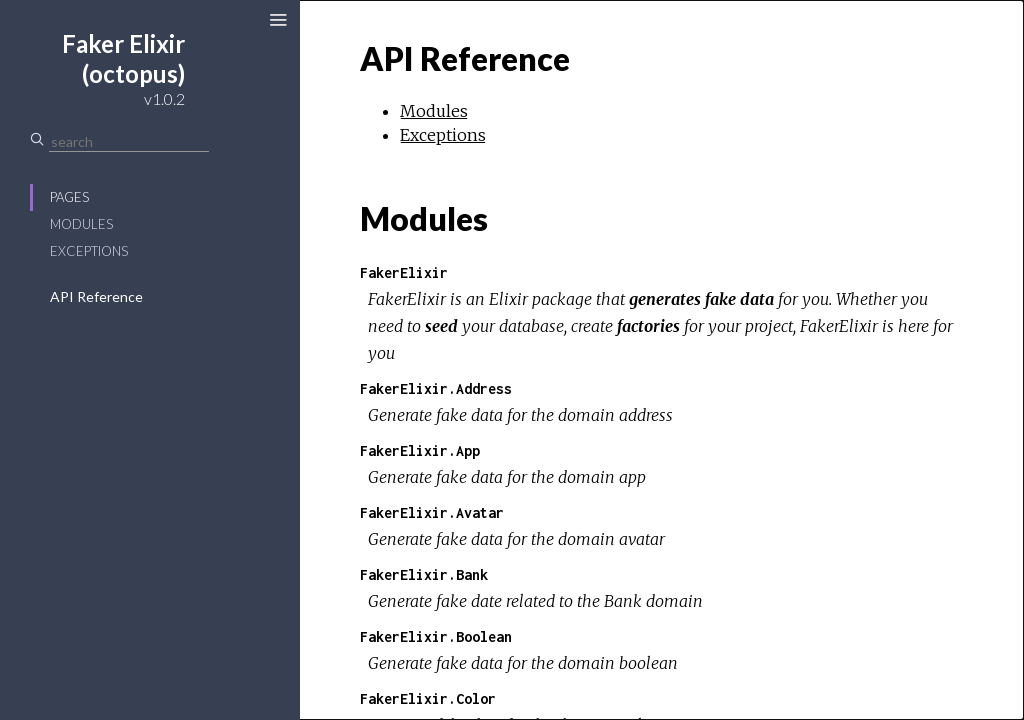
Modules (81, 224)
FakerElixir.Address (436, 388)
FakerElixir (404, 272)
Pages (69, 197)
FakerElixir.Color (428, 698)
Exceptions (89, 251)
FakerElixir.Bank (424, 574)
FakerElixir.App (420, 450)
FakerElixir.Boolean (436, 636)
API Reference (96, 296)
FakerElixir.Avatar (432, 512)
